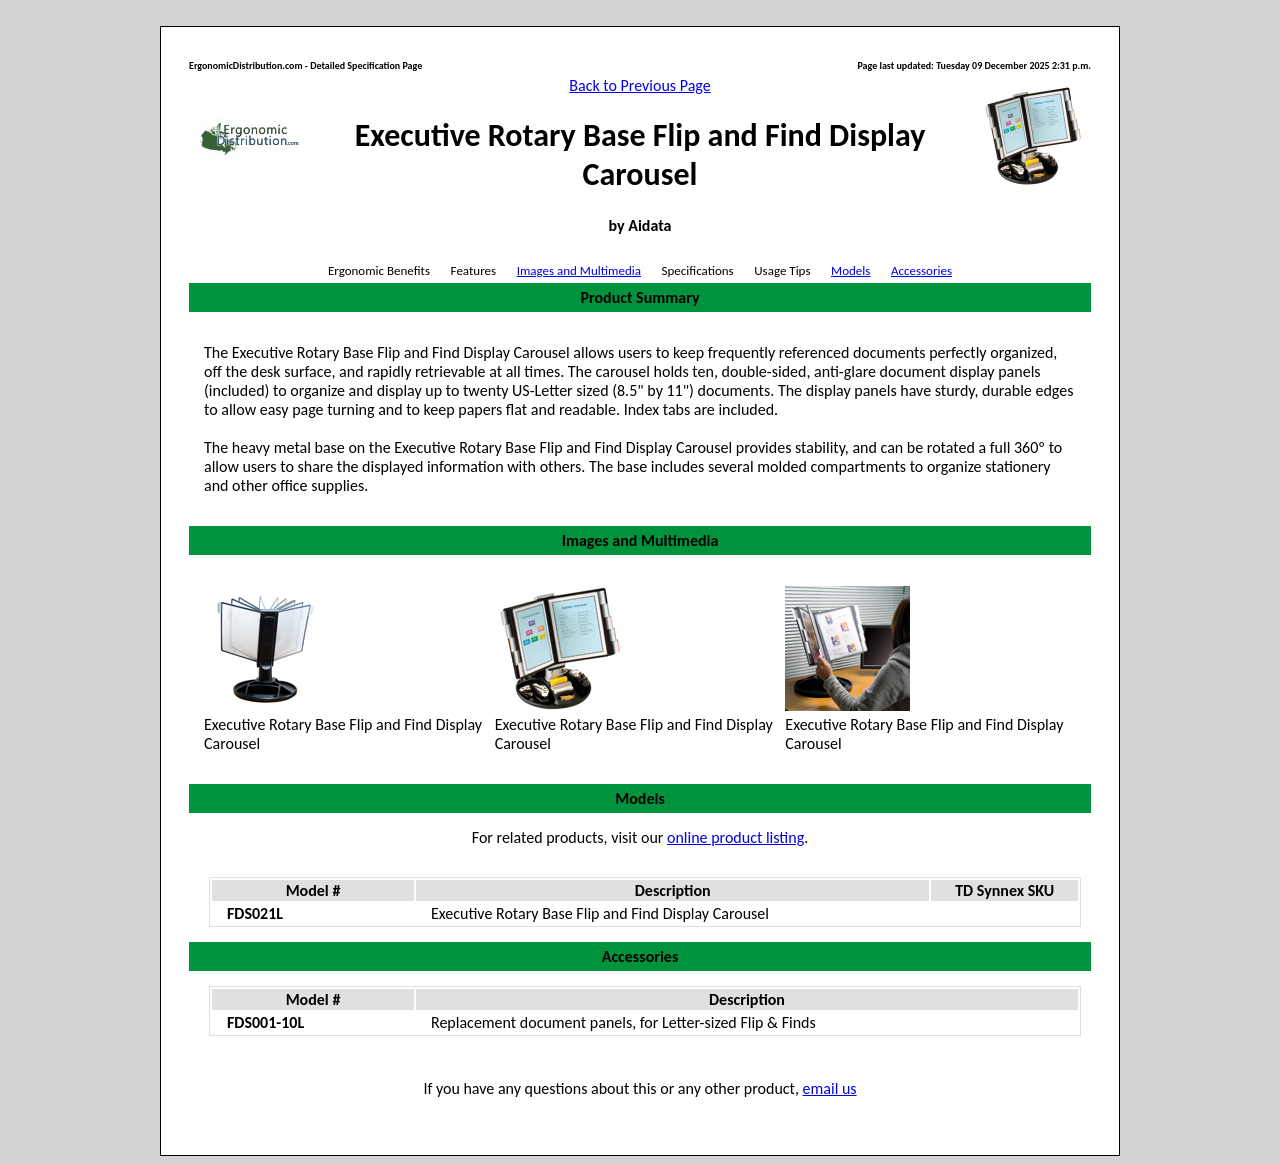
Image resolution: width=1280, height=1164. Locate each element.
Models (850, 270)
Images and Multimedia (579, 270)
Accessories (921, 270)
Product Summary (639, 297)
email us (830, 1088)
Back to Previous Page (639, 85)
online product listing (735, 837)
